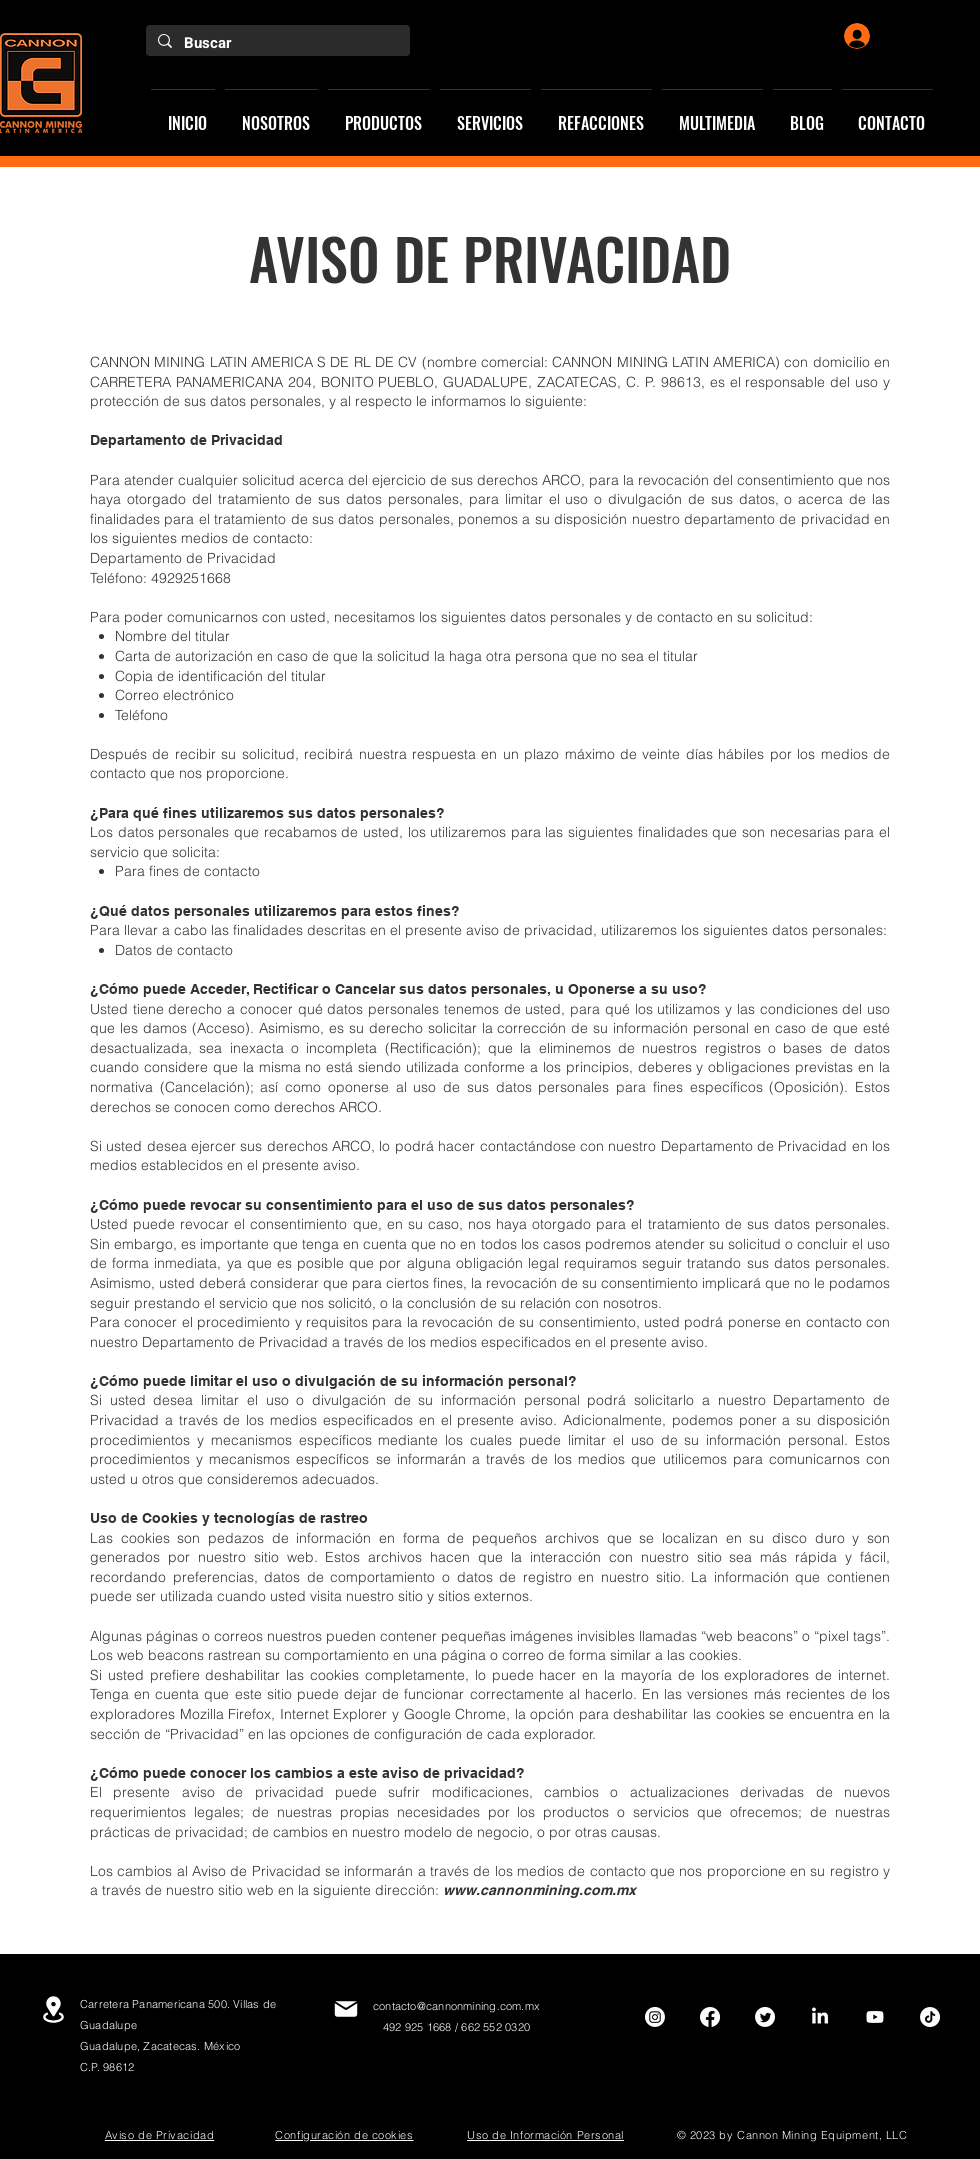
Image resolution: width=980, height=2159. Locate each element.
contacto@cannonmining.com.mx (456, 2006)
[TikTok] (930, 2017)
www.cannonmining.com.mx (539, 1890)
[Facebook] (710, 2017)
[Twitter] (765, 2017)
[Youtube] (875, 2017)
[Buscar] (276, 43)
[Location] (53, 2009)
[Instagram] (655, 2017)
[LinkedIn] (820, 2017)
